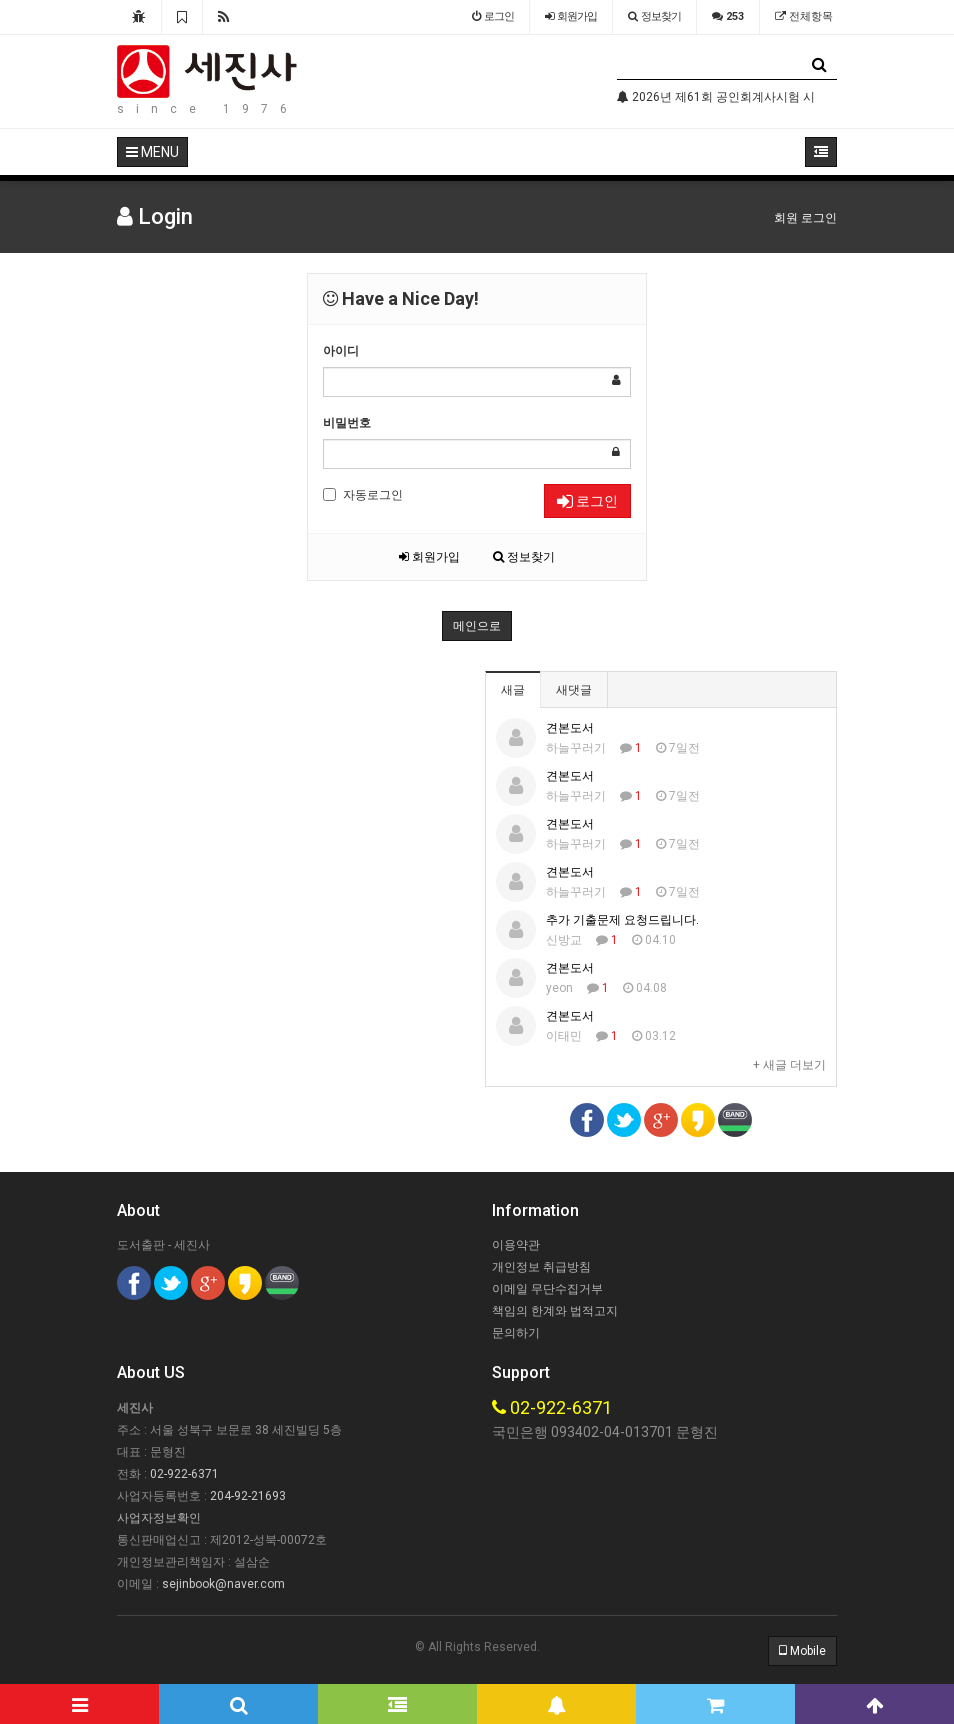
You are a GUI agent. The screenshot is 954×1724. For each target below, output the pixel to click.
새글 (513, 690)
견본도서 (570, 728)
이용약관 (516, 1245)
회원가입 (429, 557)
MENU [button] (152, 152)
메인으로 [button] (477, 626)
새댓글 (574, 690)
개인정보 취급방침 (541, 1267)
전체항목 (804, 16)
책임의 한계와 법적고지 (555, 1311)
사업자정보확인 (159, 1518)
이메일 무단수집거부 (547, 1289)
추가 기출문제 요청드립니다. (622, 920)
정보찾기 (524, 557)
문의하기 (516, 1333)
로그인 (587, 501)
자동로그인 (363, 495)
